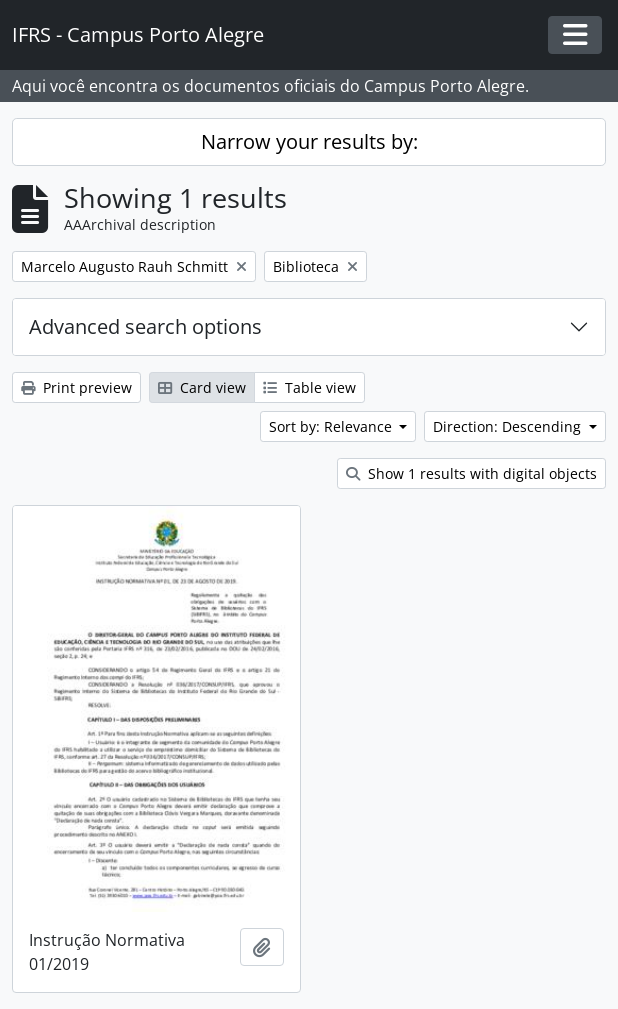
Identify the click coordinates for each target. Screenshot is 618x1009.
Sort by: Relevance (332, 426)
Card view (202, 387)
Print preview (76, 387)
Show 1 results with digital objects (471, 473)
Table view (309, 387)
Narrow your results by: (309, 141)
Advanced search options (145, 326)
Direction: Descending (509, 426)
